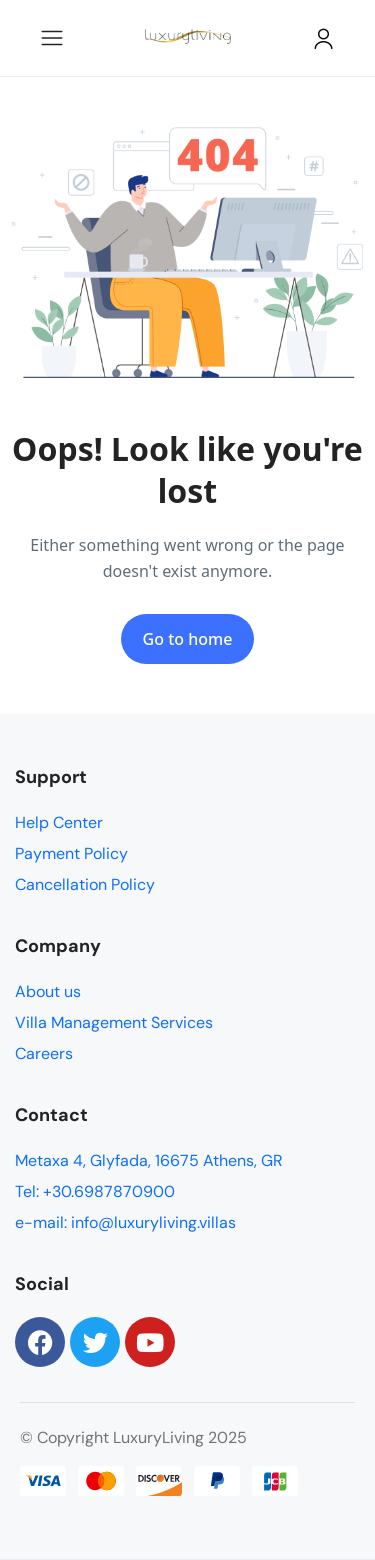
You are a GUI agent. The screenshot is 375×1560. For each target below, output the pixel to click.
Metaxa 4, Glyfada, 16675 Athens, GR (149, 1160)
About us (48, 991)
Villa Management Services (114, 1022)
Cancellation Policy (85, 884)
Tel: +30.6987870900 (95, 1191)
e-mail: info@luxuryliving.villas (125, 1222)
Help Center (59, 822)
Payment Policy (71, 853)
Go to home (188, 639)
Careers (44, 1053)
